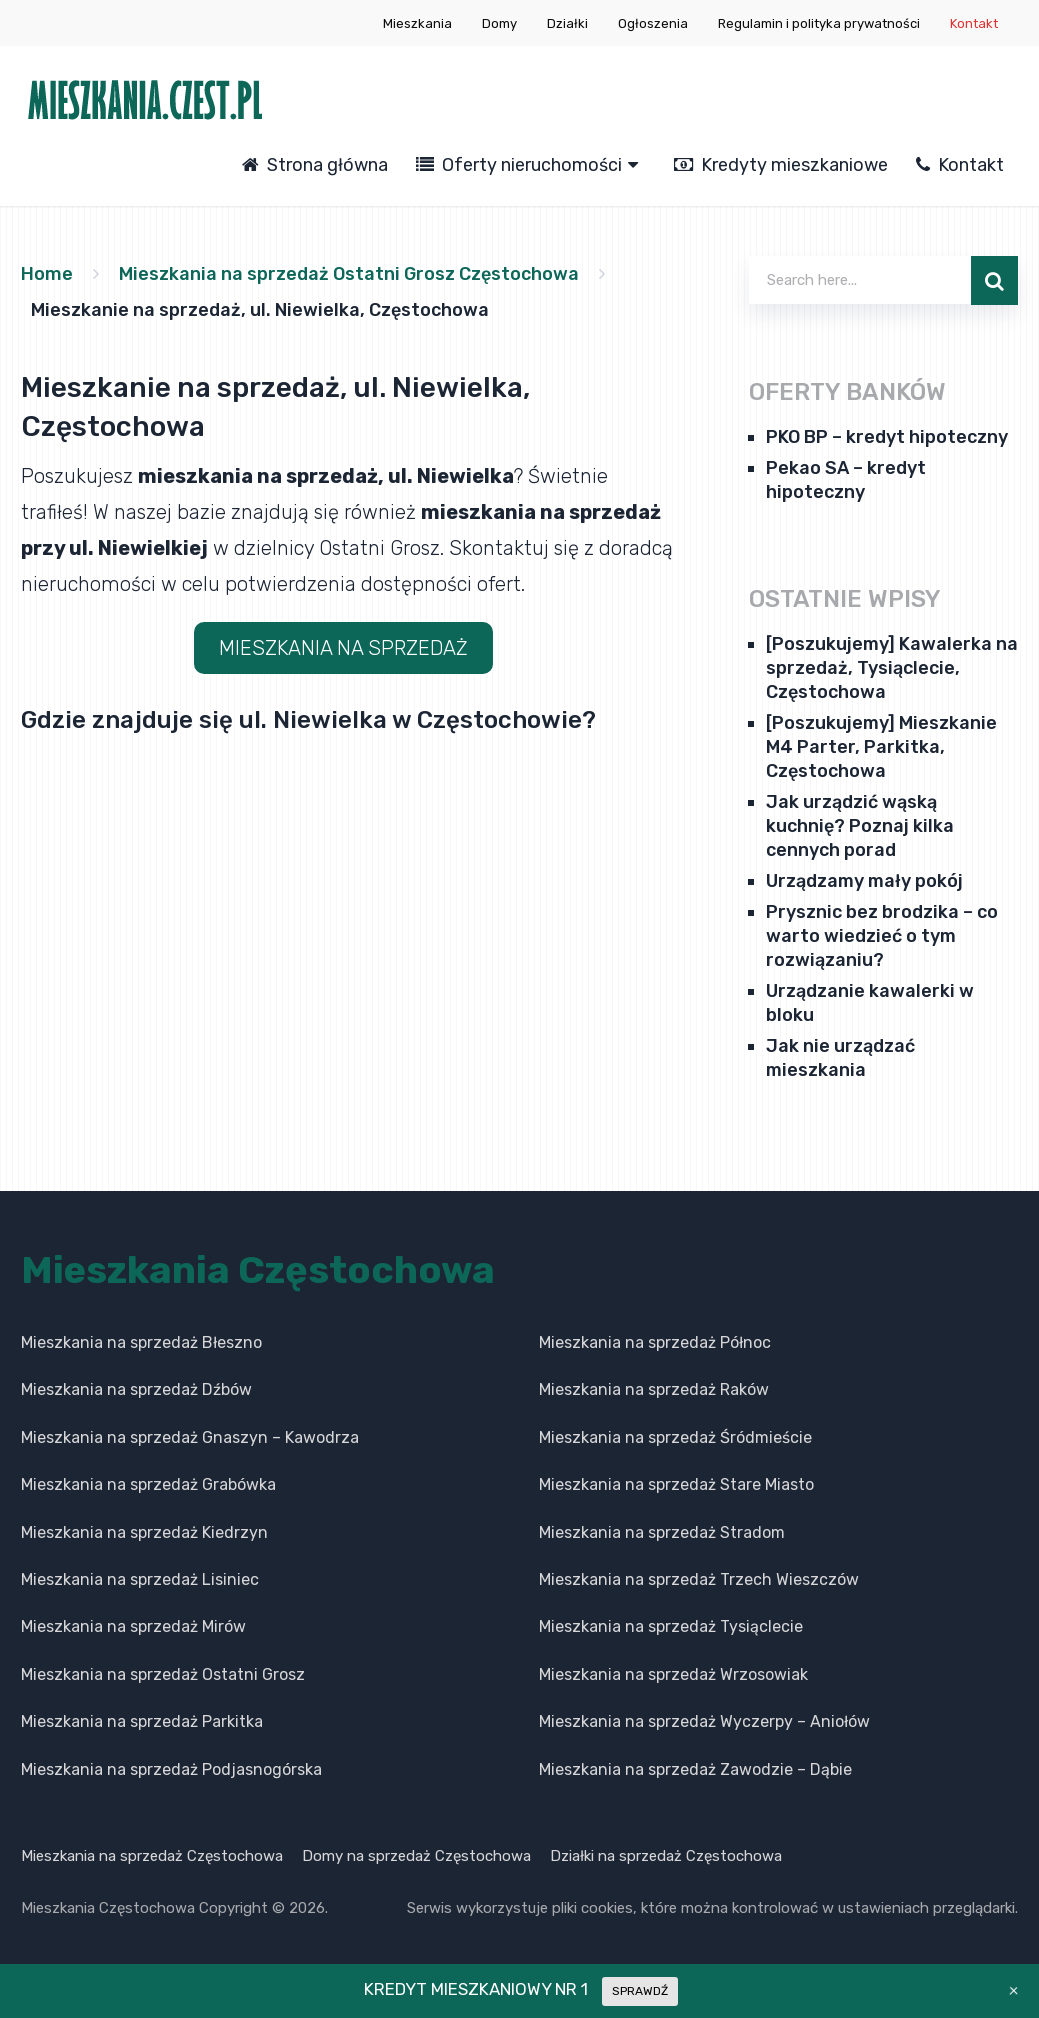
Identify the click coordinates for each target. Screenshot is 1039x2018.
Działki (567, 23)
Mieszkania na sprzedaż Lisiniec (140, 1579)
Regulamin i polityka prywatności (819, 23)
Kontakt (974, 23)
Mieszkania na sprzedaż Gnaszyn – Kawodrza (190, 1437)
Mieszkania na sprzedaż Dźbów (136, 1389)
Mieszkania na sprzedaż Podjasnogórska (171, 1769)
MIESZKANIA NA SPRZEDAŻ (343, 648)
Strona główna (315, 165)
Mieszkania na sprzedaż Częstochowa (152, 1856)
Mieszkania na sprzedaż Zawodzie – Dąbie (695, 1769)
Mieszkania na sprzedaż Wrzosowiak (673, 1674)
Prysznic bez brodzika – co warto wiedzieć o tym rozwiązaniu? (882, 936)
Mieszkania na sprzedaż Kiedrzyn (144, 1532)
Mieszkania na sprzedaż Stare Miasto (676, 1484)
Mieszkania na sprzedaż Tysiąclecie (671, 1626)
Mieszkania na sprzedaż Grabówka (148, 1484)
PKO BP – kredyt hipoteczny (887, 437)
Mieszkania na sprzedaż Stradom (662, 1532)
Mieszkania (417, 23)
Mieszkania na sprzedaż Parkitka (142, 1721)
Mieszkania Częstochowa (258, 1270)
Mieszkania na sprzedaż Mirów (133, 1626)
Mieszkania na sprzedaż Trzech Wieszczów (699, 1579)
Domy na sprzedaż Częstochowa (416, 1856)
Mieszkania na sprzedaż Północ (655, 1342)
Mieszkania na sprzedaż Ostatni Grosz (163, 1674)
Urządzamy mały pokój (864, 881)
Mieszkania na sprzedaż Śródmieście (675, 1437)
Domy (499, 23)
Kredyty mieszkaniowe (781, 165)
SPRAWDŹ (640, 1991)
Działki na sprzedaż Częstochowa (666, 1856)
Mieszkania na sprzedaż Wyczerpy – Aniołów (704, 1721)
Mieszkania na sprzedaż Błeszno (141, 1342)
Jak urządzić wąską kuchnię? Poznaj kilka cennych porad (860, 826)
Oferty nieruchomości (519, 165)
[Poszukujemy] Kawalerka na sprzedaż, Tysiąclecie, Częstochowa (892, 668)
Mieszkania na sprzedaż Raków (654, 1389)
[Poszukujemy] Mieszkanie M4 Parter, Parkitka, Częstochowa (881, 747)
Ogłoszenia (653, 23)
